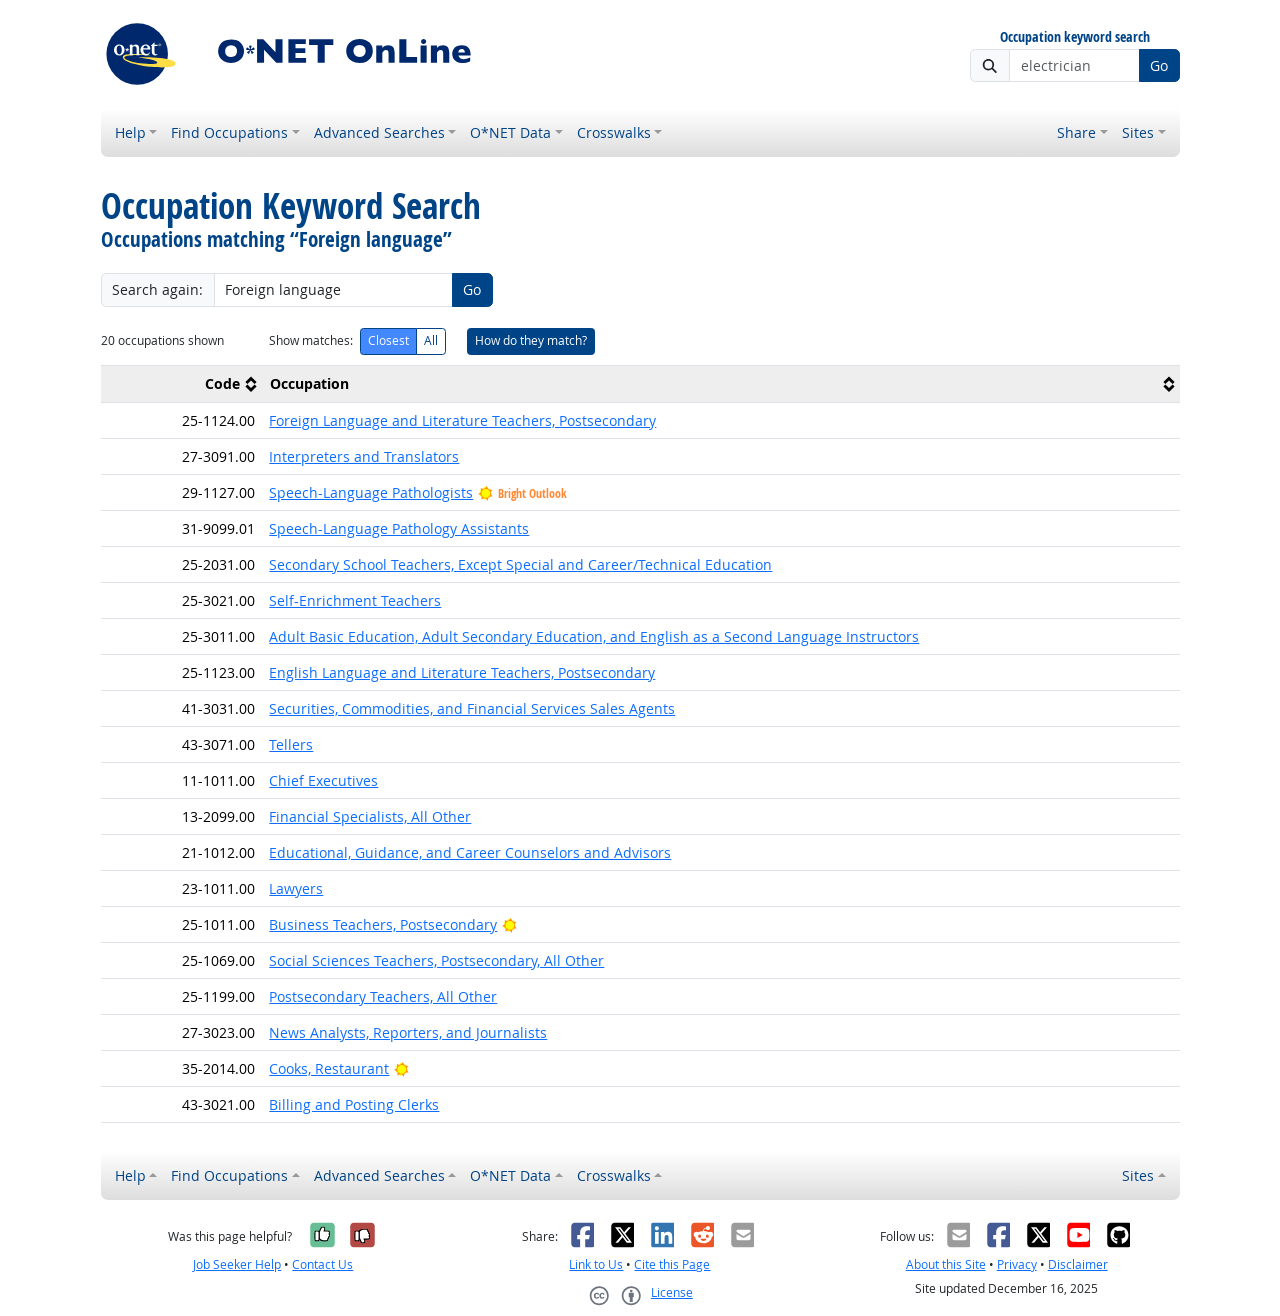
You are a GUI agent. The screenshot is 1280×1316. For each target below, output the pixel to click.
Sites (1138, 132)
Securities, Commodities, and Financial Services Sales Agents (472, 708)
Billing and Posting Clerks (354, 1104)
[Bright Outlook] (509, 924)
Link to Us (596, 1264)
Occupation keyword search (1075, 37)
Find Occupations (229, 132)
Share (1076, 132)
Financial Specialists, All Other (370, 816)
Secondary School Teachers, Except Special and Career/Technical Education (520, 564)
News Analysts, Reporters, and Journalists (408, 1032)
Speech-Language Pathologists (371, 492)
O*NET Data (510, 132)
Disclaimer (1078, 1264)
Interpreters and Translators (364, 456)
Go (1159, 65)
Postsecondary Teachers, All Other (383, 996)
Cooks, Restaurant (329, 1068)
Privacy (1017, 1264)
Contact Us (322, 1264)
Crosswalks (614, 132)
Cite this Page (672, 1264)
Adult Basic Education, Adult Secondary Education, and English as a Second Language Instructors (594, 636)
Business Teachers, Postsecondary (383, 924)
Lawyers (296, 888)
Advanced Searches (379, 132)
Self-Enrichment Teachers (355, 600)
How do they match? (531, 340)
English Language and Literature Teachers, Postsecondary (462, 672)
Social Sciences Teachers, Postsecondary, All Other (436, 960)
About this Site (946, 1264)
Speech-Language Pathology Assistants (399, 528)
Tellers (291, 744)
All (431, 340)
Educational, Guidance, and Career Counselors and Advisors (470, 852)
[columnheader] (182, 383)
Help (130, 132)
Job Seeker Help (237, 1264)
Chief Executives (323, 780)
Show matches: (311, 340)
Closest (388, 340)
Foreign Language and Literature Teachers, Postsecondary (462, 420)
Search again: (157, 289)
